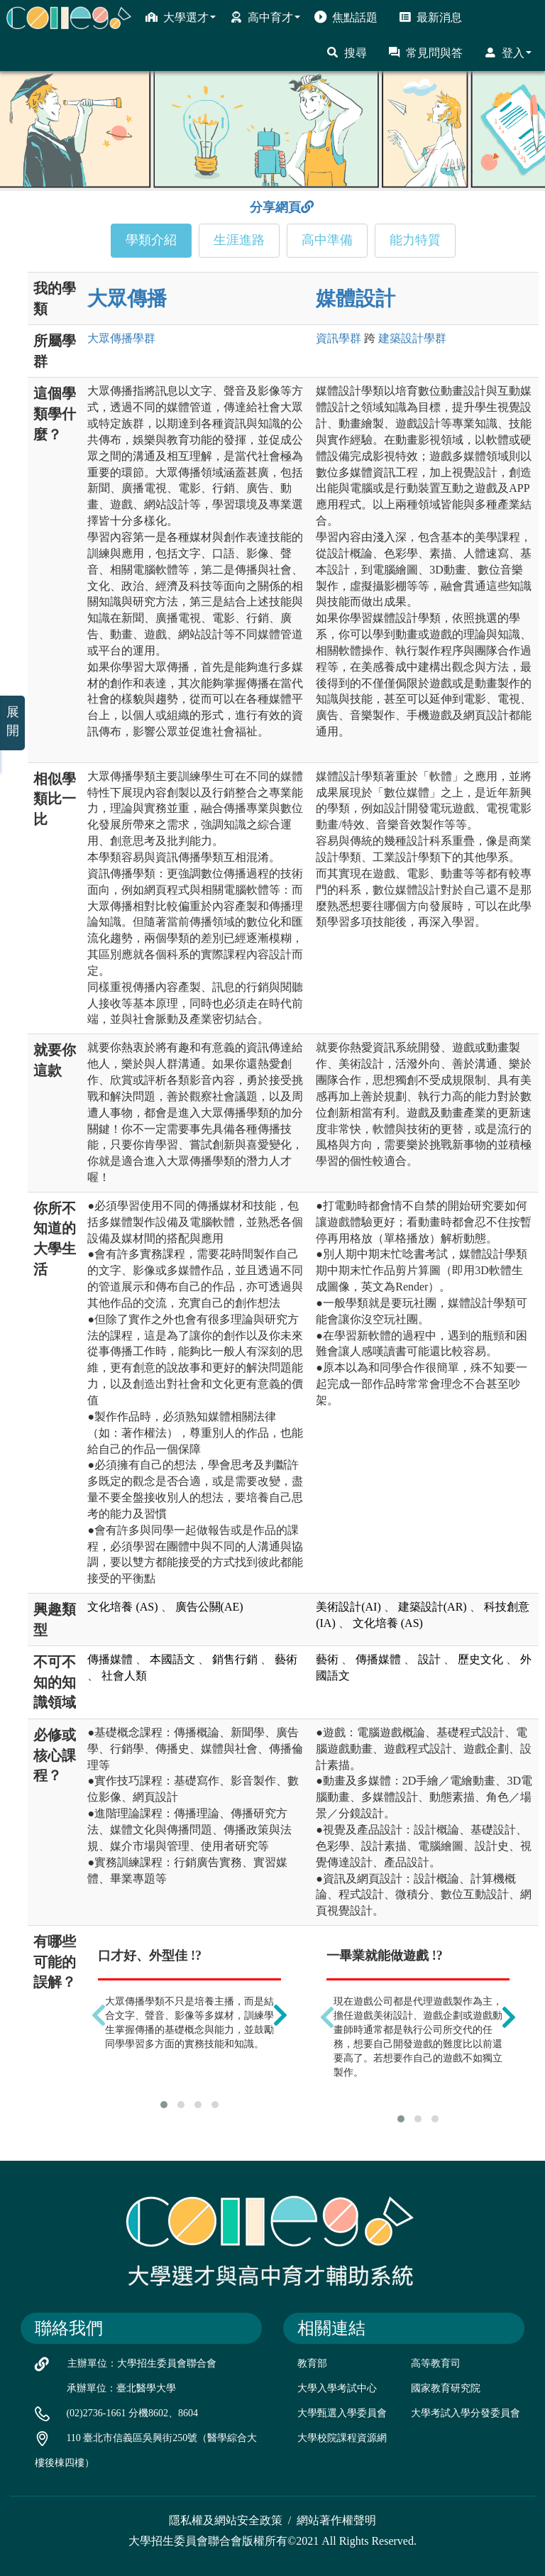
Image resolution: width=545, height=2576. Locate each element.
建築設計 (412, 338)
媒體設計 (355, 298)
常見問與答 (425, 52)
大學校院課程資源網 (342, 2438)
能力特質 (415, 240)
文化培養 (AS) (122, 1607)
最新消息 (430, 17)
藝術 (286, 1659)
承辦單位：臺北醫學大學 (121, 2388)
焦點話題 (346, 17)
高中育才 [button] (265, 17)
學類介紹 (151, 240)
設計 (429, 1659)
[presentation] (98, 2014)
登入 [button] (508, 52)
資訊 (338, 338)
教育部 (312, 2363)
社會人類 (124, 1676)
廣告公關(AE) (209, 1607)
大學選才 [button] (180, 17)
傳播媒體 (110, 1659)
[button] (163, 2105)
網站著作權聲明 (336, 2520)
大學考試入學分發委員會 (465, 2413)
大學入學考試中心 (337, 2388)
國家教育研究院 (445, 2388)
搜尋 (346, 52)
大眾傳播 (127, 298)
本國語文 (172, 1659)
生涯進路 (239, 240)
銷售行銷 (235, 1659)
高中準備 (327, 240)
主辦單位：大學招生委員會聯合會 (141, 2363)
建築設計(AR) (432, 1607)
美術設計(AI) (348, 1607)
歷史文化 (480, 1659)
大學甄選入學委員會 (342, 2413)
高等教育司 (436, 2363)
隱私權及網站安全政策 (225, 2520)
